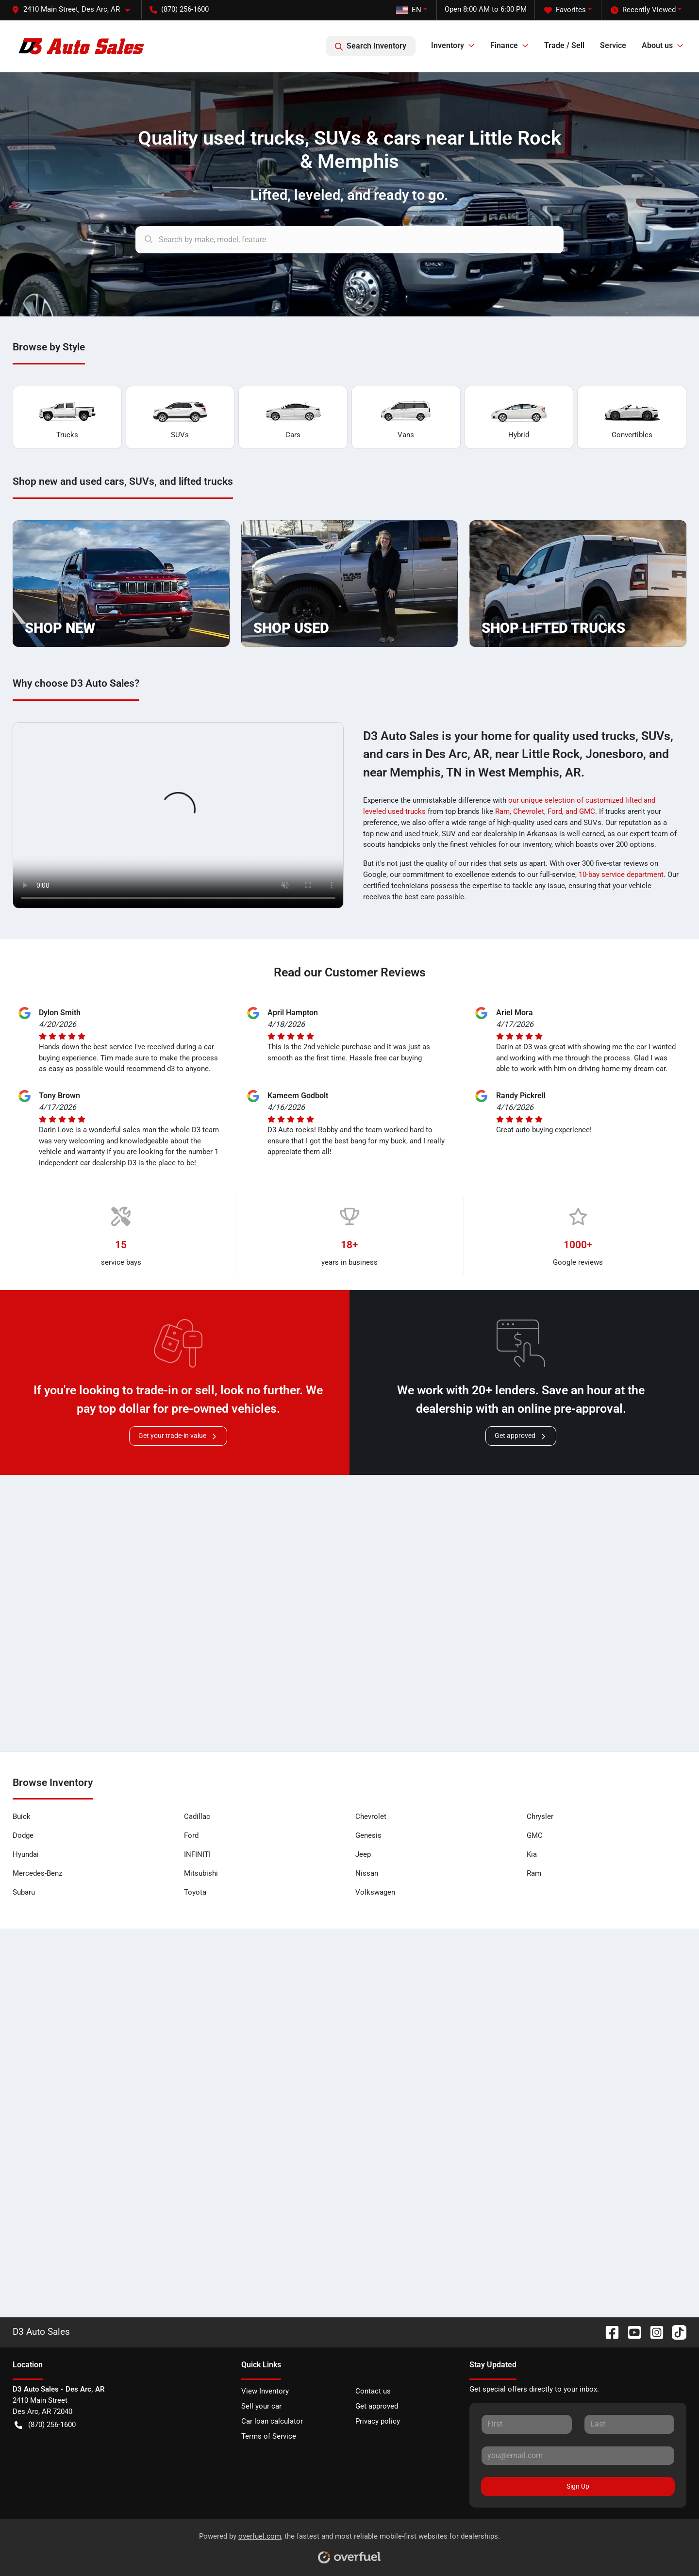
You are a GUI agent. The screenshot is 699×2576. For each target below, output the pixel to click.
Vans (406, 418)
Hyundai (26, 1854)
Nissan (366, 1873)
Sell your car (261, 2406)
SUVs (180, 418)
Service (613, 45)
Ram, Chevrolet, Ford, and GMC (545, 811)
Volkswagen (375, 1892)
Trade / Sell (564, 45)
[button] (75, 9)
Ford (191, 1835)
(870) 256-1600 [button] (179, 9)
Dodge (23, 1835)
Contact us (373, 2391)
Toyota (195, 1892)
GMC (535, 1835)
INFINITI (197, 1854)
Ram (534, 1873)
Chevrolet (370, 1816)
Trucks (67, 418)
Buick (22, 1816)
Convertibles (632, 418)
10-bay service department (621, 874)
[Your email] (578, 2455)
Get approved (521, 1436)
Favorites (565, 10)
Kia (532, 1854)
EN (408, 9)
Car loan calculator (272, 2421)
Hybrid (519, 418)
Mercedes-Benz (37, 1873)
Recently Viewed (643, 10)
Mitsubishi (201, 1873)
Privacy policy (377, 2421)
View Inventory (265, 2391)
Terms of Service (268, 2436)
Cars (293, 418)
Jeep (363, 1854)
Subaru (24, 1892)
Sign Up (577, 2486)
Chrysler (540, 1816)
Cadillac (197, 1816)
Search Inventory (370, 46)
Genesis (368, 1835)
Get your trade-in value (178, 1436)
